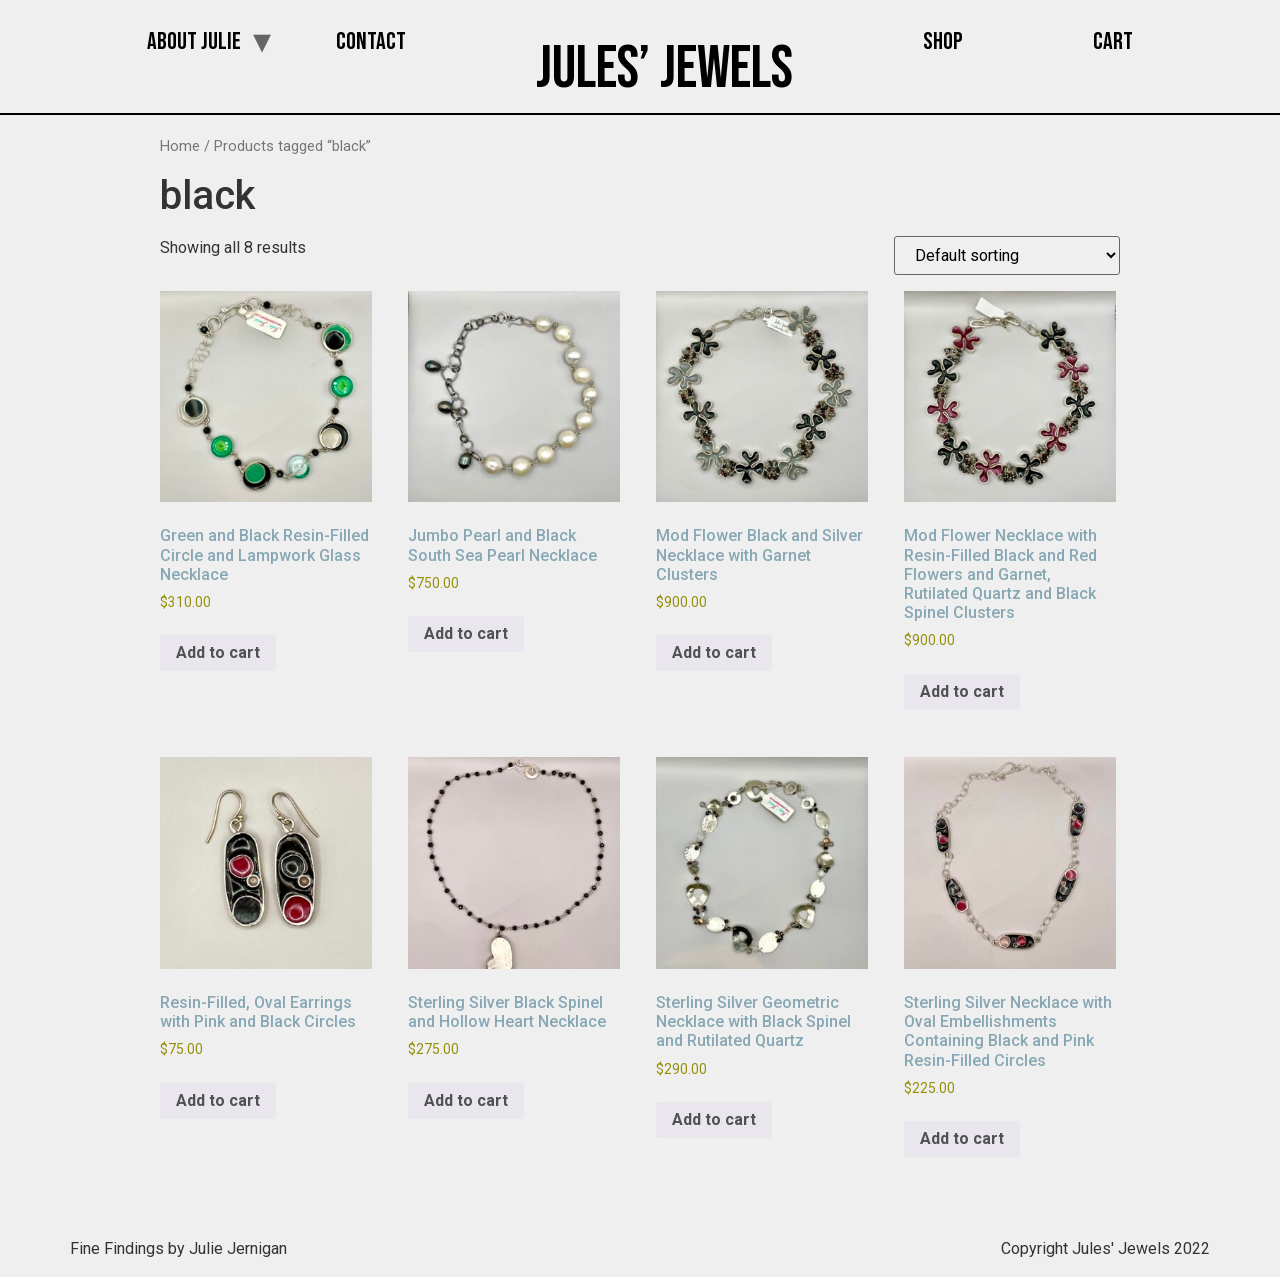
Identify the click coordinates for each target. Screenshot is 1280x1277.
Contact (371, 41)
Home (180, 146)
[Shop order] (1007, 255)
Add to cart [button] (218, 652)
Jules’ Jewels (664, 69)
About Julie (194, 41)
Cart (1113, 41)
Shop (943, 41)
